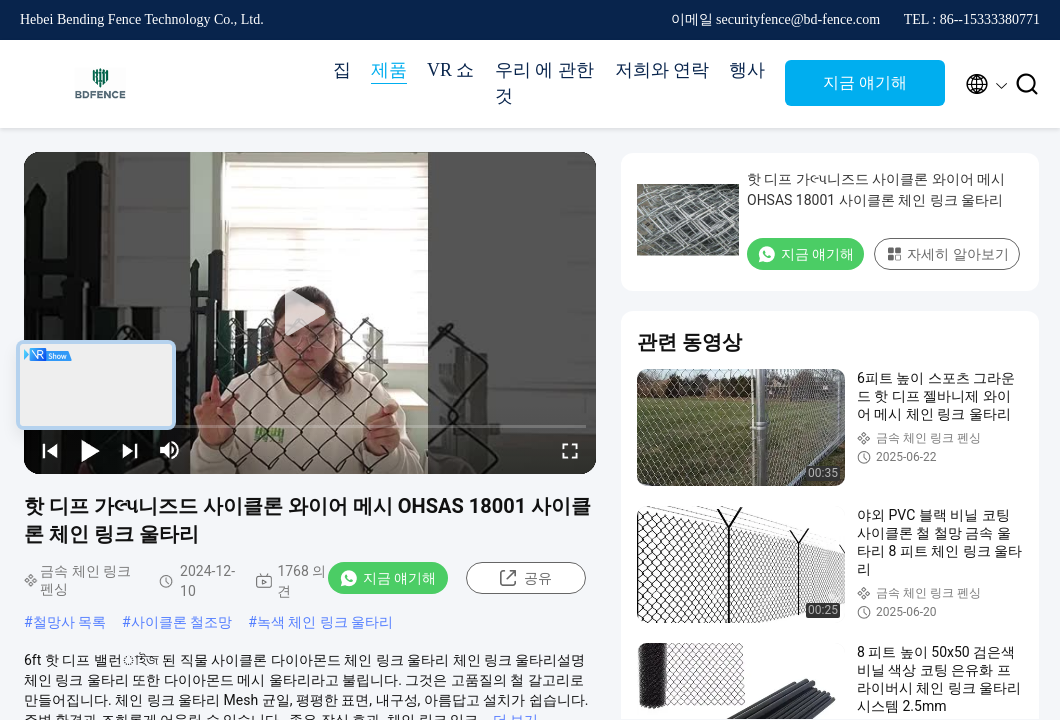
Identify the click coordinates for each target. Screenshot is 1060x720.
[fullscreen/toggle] (570, 450)
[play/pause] (90, 450)
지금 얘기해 (865, 82)
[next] (130, 450)
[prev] (50, 450)
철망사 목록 (69, 622)
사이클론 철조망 (181, 622)
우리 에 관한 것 (544, 83)
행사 (747, 70)
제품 (389, 70)
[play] (310, 313)
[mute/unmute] (170, 450)
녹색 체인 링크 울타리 (325, 622)
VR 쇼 (451, 70)
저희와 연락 (662, 70)
